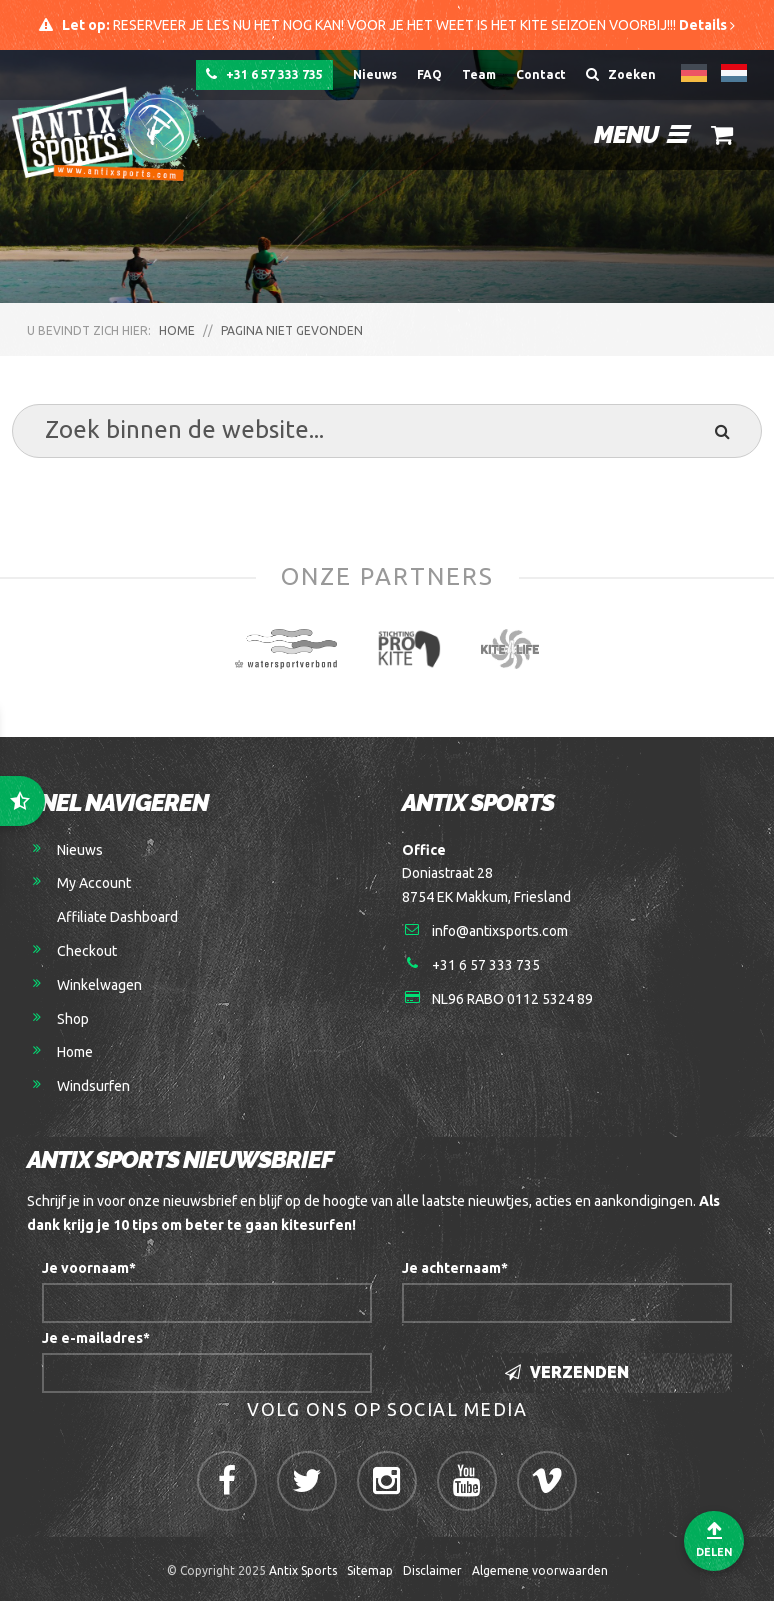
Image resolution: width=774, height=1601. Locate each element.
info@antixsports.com (500, 931)
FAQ (429, 74)
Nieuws (375, 74)
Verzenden (567, 1372)
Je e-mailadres (96, 1338)
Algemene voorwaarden (540, 1570)
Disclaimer (432, 1570)
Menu (640, 134)
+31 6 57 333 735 (264, 74)
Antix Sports (303, 1570)
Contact (541, 74)
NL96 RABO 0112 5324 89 (512, 999)
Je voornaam (89, 1268)
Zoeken (621, 74)
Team (479, 74)
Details (707, 25)
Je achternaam (455, 1268)
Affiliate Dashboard (117, 917)
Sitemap (370, 1570)
